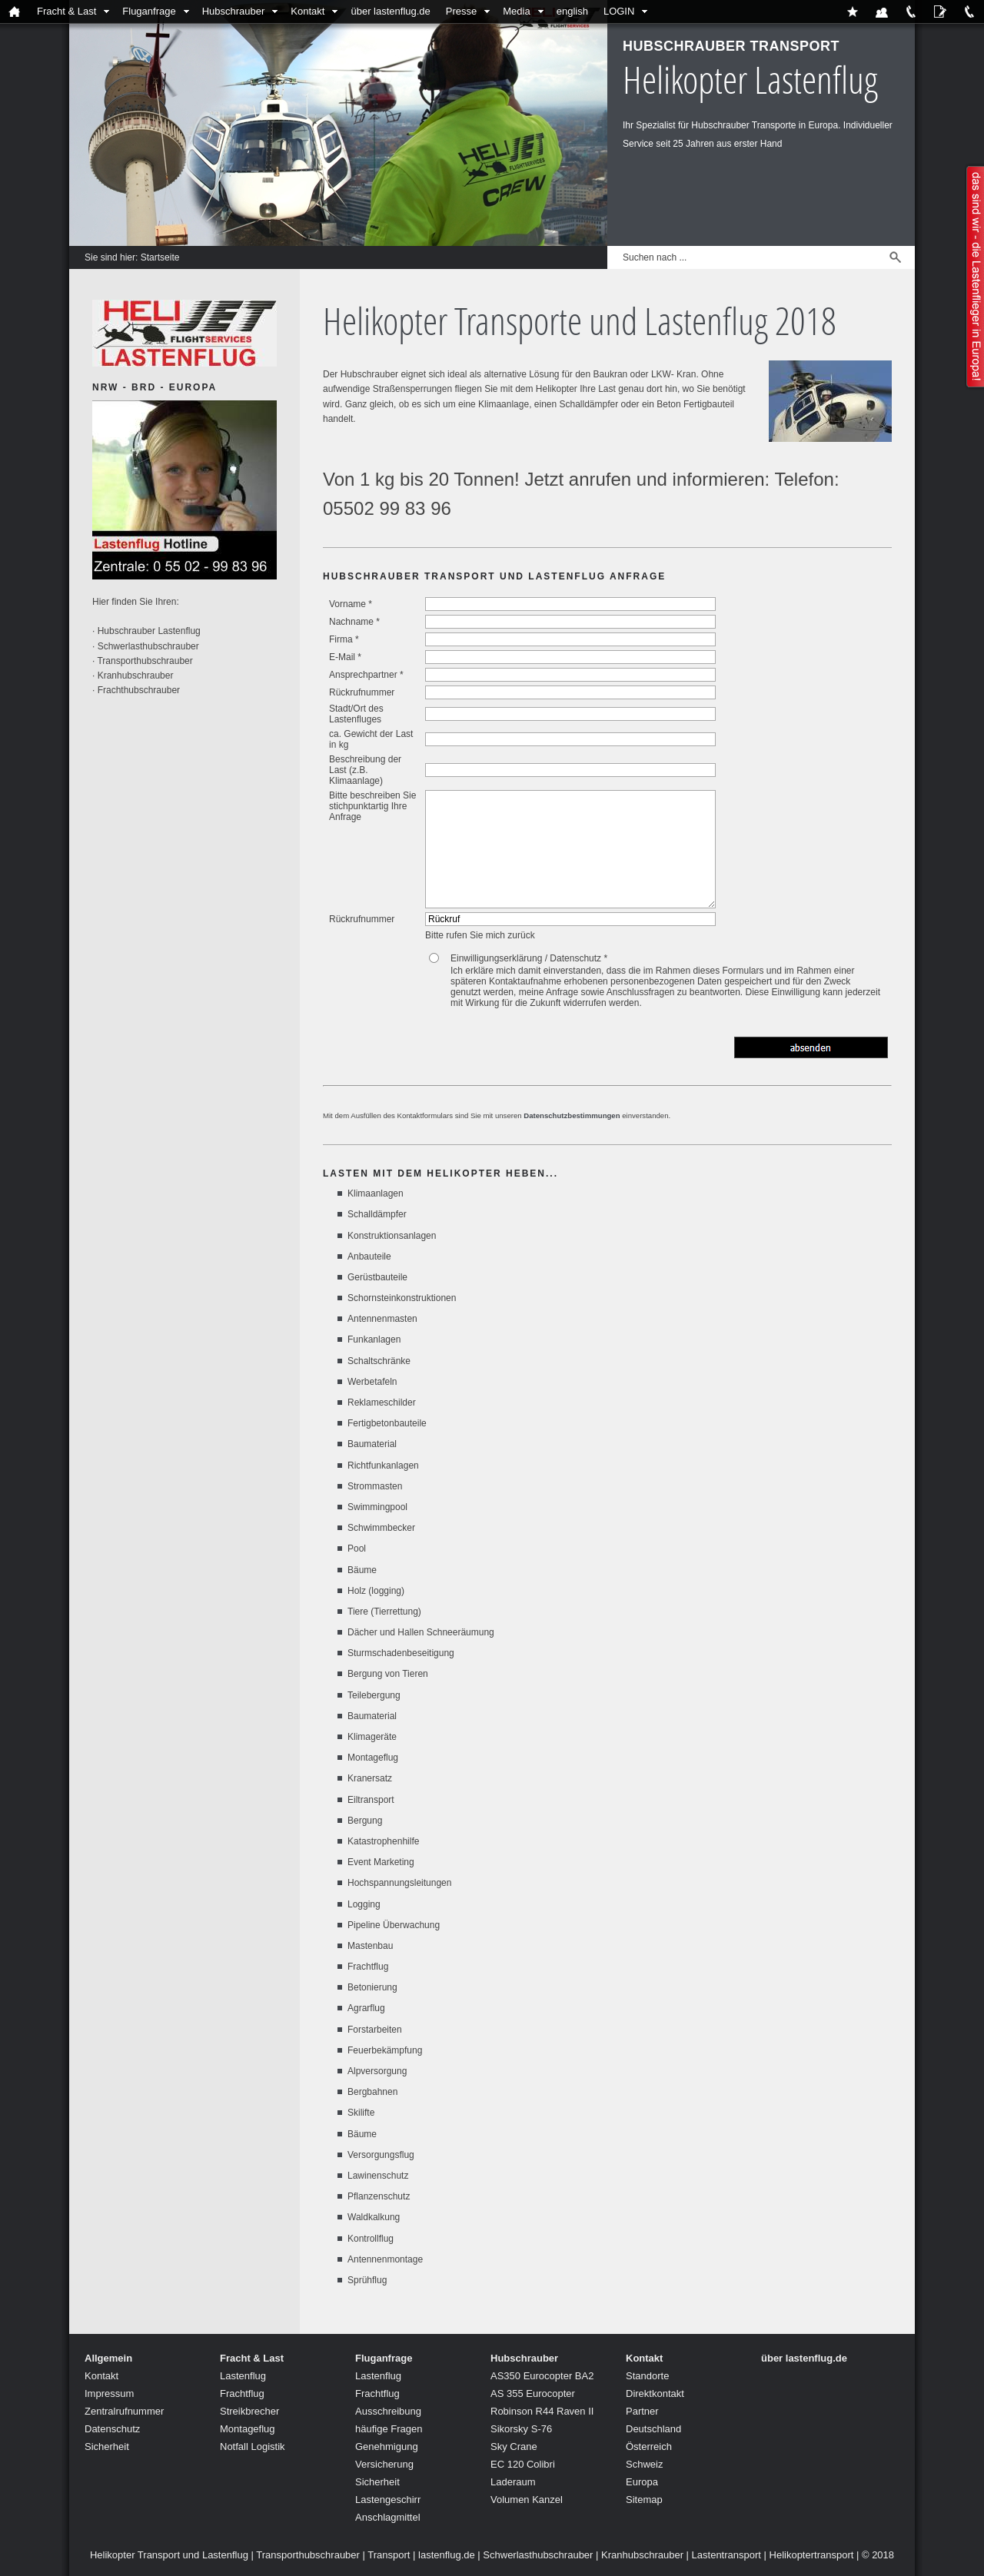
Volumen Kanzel (526, 2499)
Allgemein (108, 2358)
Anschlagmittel (388, 2517)
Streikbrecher (249, 2411)
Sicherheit (107, 2446)
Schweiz (644, 2464)
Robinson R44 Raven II (541, 2411)
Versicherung (384, 2464)
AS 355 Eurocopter (532, 2393)
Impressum (109, 2393)
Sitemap (644, 2499)
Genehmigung (386, 2446)
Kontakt (307, 11)
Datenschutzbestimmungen (572, 1115)
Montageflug (247, 2429)
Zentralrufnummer (124, 2411)
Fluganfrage (148, 11)
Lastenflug (243, 2376)
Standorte (647, 2376)
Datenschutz (112, 2429)
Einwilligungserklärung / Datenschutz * (528, 958)
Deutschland (653, 2429)
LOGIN (618, 11)
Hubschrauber (233, 11)
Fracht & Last (66, 11)
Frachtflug (242, 2393)
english (572, 11)
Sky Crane (513, 2446)
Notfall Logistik (252, 2446)
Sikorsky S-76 (521, 2429)
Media (516, 11)
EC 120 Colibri (522, 2464)
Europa (642, 2482)
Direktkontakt (655, 2393)
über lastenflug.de (390, 11)
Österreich (649, 2446)
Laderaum (513, 2482)
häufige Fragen (388, 2429)
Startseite (160, 257)
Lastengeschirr (388, 2499)
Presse (461, 11)
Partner (642, 2411)
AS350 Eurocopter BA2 (541, 2376)
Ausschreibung (388, 2411)
